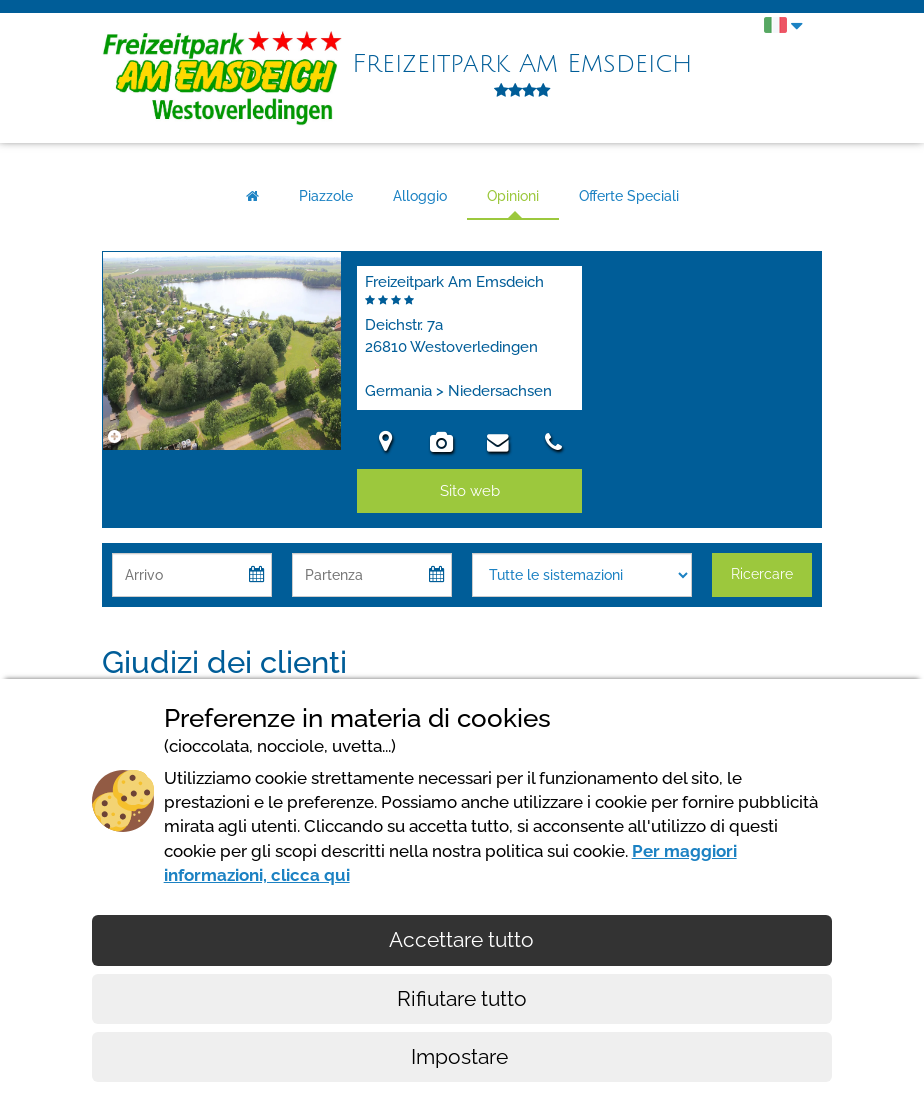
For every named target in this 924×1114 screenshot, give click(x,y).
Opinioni (513, 196)
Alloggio (420, 196)
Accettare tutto (461, 939)
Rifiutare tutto (462, 998)
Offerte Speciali (629, 196)
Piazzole (326, 196)
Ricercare (762, 574)
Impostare (462, 1056)
